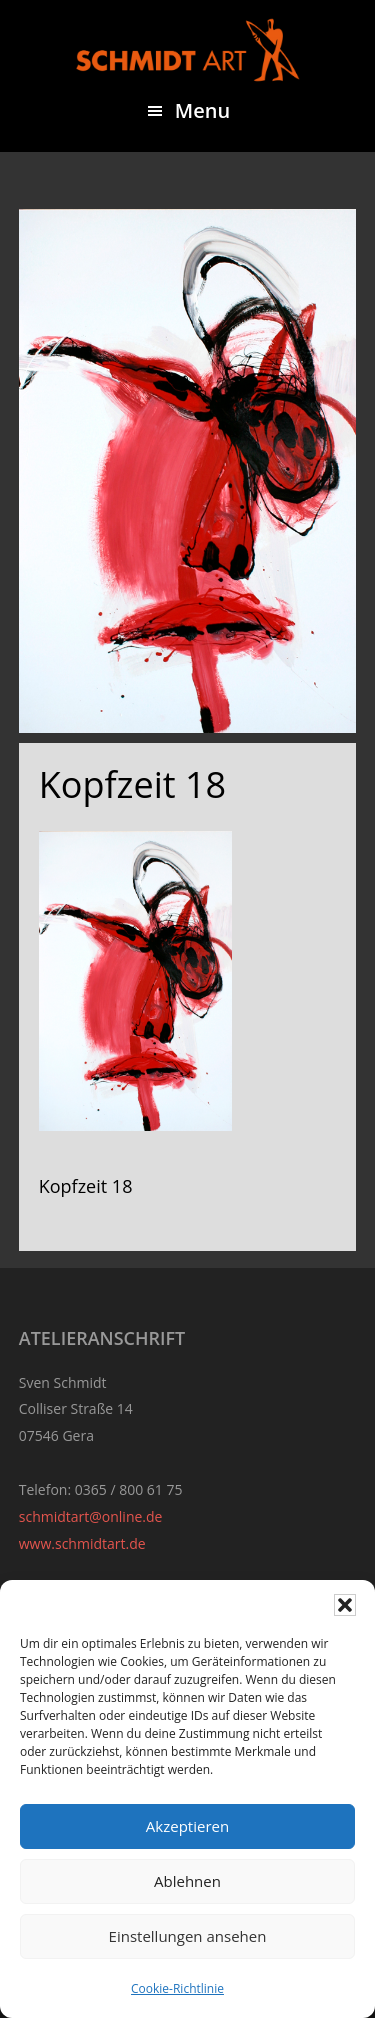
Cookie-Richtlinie (177, 1988)
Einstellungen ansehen (188, 1936)
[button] (345, 1605)
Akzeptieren (187, 1826)
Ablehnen (187, 1881)
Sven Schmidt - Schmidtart (188, 50)
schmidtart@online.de (91, 1516)
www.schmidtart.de (82, 1543)
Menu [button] (202, 110)
